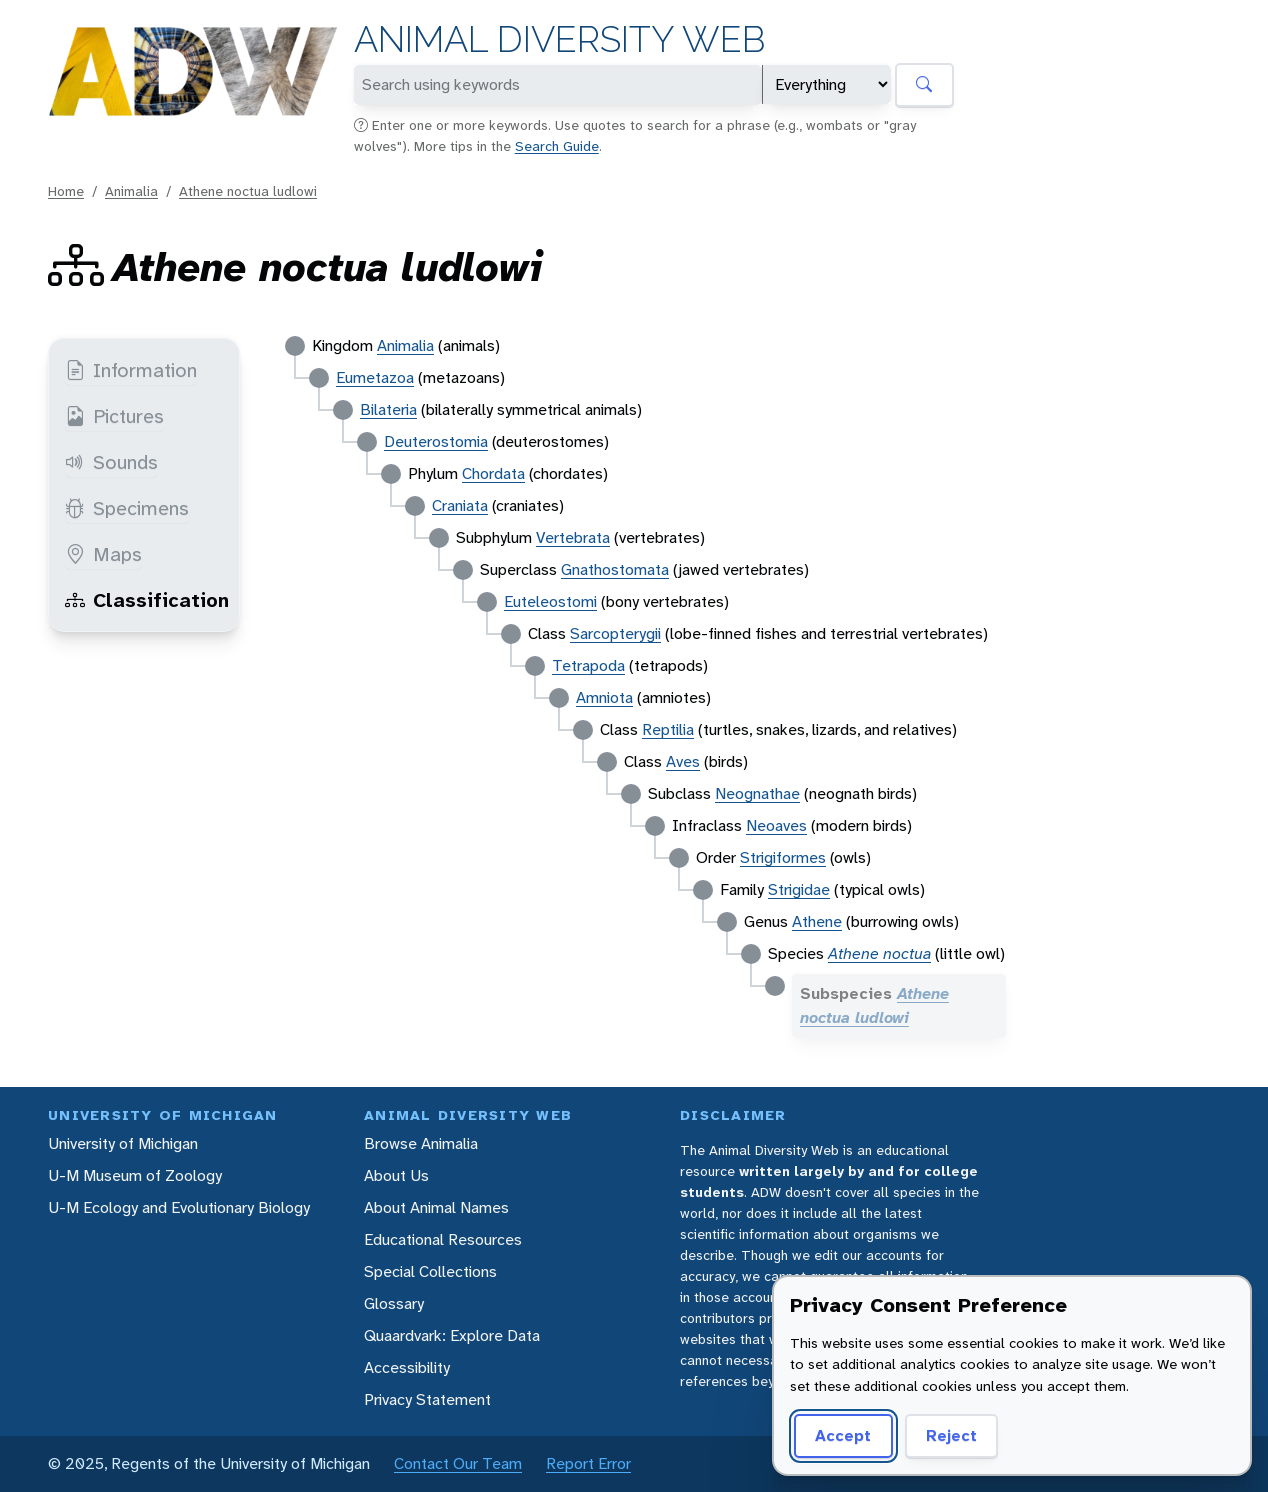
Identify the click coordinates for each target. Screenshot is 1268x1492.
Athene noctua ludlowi (248, 191)
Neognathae (757, 793)
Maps (103, 554)
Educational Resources (443, 1239)
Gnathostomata (615, 569)
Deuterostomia (436, 441)
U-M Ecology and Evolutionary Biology (179, 1207)
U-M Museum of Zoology (135, 1175)
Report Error (588, 1463)
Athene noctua (879, 953)
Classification (147, 600)
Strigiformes (783, 857)
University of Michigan (123, 1143)
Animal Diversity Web (559, 39)
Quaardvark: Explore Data (452, 1335)
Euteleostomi (550, 601)
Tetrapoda (588, 665)
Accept (843, 1435)
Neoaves (776, 825)
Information (131, 370)
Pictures (114, 416)
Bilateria (388, 409)
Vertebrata (573, 537)
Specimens (127, 508)
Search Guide (557, 146)
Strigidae (799, 889)
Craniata (460, 505)
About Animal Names (436, 1207)
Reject (951, 1435)
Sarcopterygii (615, 633)
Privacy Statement (427, 1399)
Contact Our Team (458, 1463)
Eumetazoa (375, 377)
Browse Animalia (421, 1143)
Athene (817, 921)
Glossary (394, 1303)
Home (66, 191)
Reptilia (668, 729)
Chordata (493, 473)
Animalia (131, 191)
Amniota (604, 697)
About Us (396, 1175)
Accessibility (407, 1367)
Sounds (111, 462)
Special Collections (430, 1271)
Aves (683, 761)
